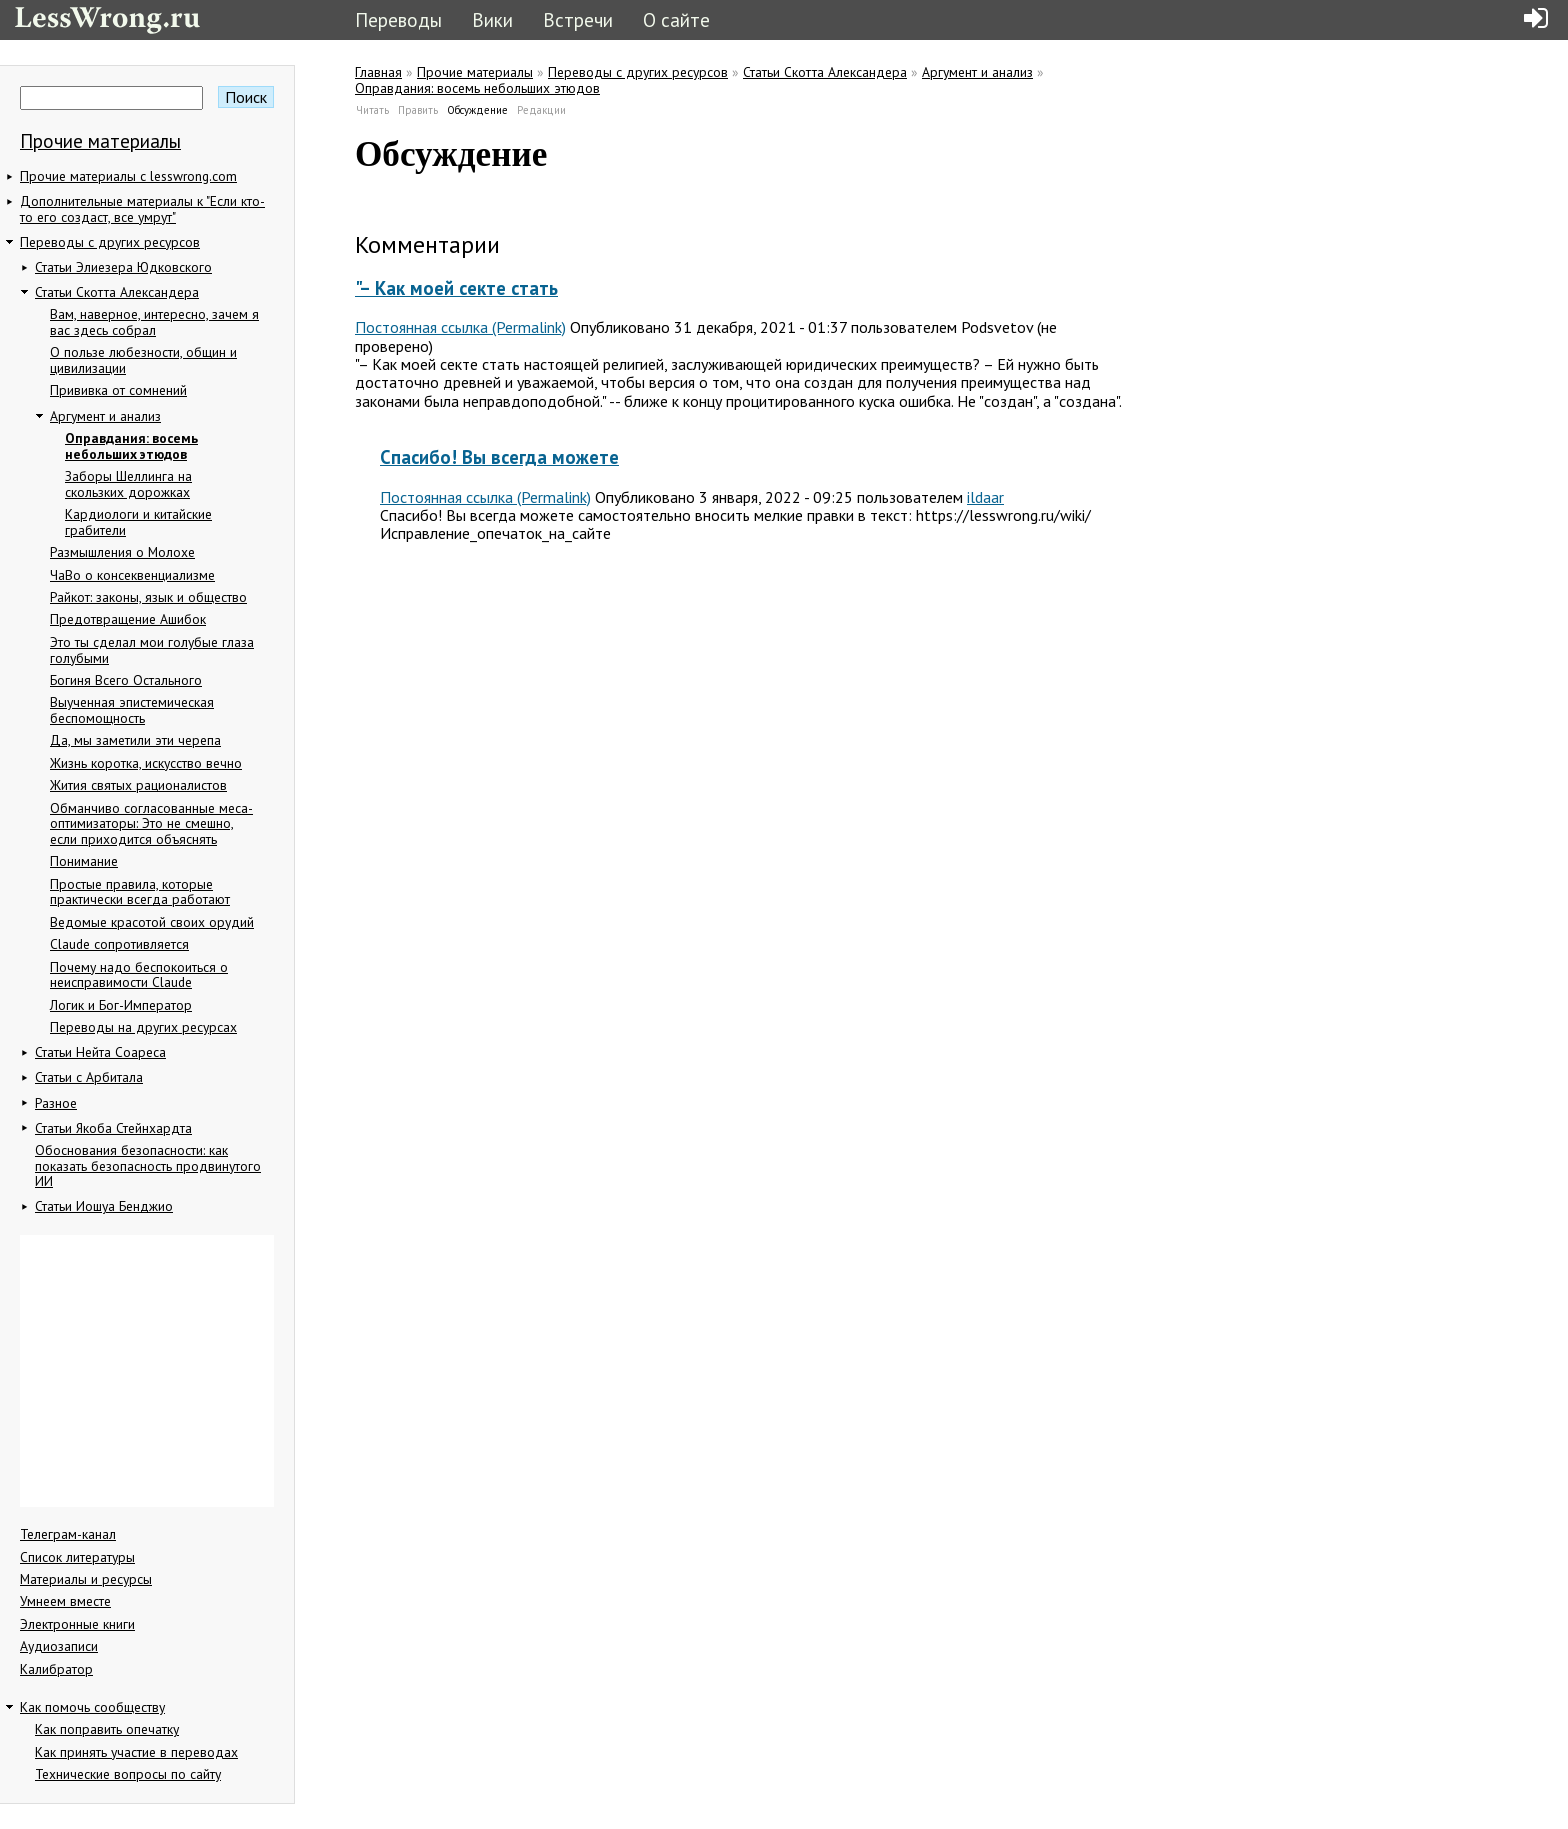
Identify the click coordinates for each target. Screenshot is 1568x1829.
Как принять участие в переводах (136, 1752)
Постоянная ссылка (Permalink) (460, 327)
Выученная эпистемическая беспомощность (132, 710)
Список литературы (77, 1557)
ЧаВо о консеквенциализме (132, 575)
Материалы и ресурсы (86, 1579)
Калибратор (56, 1669)
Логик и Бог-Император (121, 1005)
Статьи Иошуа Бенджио (104, 1206)
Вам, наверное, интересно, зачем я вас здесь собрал (154, 322)
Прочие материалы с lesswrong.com (128, 176)
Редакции (541, 110)
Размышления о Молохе (122, 552)
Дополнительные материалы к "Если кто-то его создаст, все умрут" (142, 209)
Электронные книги (77, 1624)
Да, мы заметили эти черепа (135, 740)
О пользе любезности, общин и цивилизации (143, 360)
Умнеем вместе (71, 1601)
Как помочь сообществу (92, 1707)
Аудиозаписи (59, 1646)
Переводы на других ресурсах (143, 1027)
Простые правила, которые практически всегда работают (140, 892)
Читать (372, 110)
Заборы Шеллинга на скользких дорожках (128, 484)
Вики (492, 19)
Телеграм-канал (74, 1534)
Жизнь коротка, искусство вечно (146, 763)
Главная (378, 72)
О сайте (676, 19)
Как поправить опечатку (107, 1729)
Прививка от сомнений (118, 390)
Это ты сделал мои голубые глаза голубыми (152, 650)
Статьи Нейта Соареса (100, 1052)
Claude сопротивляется (119, 944)
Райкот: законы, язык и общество (148, 597)
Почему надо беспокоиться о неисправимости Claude (139, 975)
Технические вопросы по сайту (134, 1774)
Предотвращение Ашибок (128, 619)
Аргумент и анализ (105, 416)
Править (418, 110)
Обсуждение (478, 110)
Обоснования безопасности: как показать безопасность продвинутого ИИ (148, 1165)
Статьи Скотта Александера (117, 292)
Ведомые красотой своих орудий (152, 922)
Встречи (578, 19)
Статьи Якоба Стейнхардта (113, 1128)
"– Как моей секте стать (456, 288)
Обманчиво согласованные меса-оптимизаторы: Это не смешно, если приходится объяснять (151, 823)
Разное (56, 1103)
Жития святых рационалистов (138, 785)
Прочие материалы (100, 140)
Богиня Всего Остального (126, 680)
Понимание (84, 861)
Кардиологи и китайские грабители (138, 522)
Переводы (398, 19)
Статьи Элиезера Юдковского (123, 267)
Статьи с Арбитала (89, 1077)
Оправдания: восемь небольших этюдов (131, 446)
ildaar (985, 497)
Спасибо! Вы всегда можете (499, 457)
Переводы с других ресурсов (110, 242)
